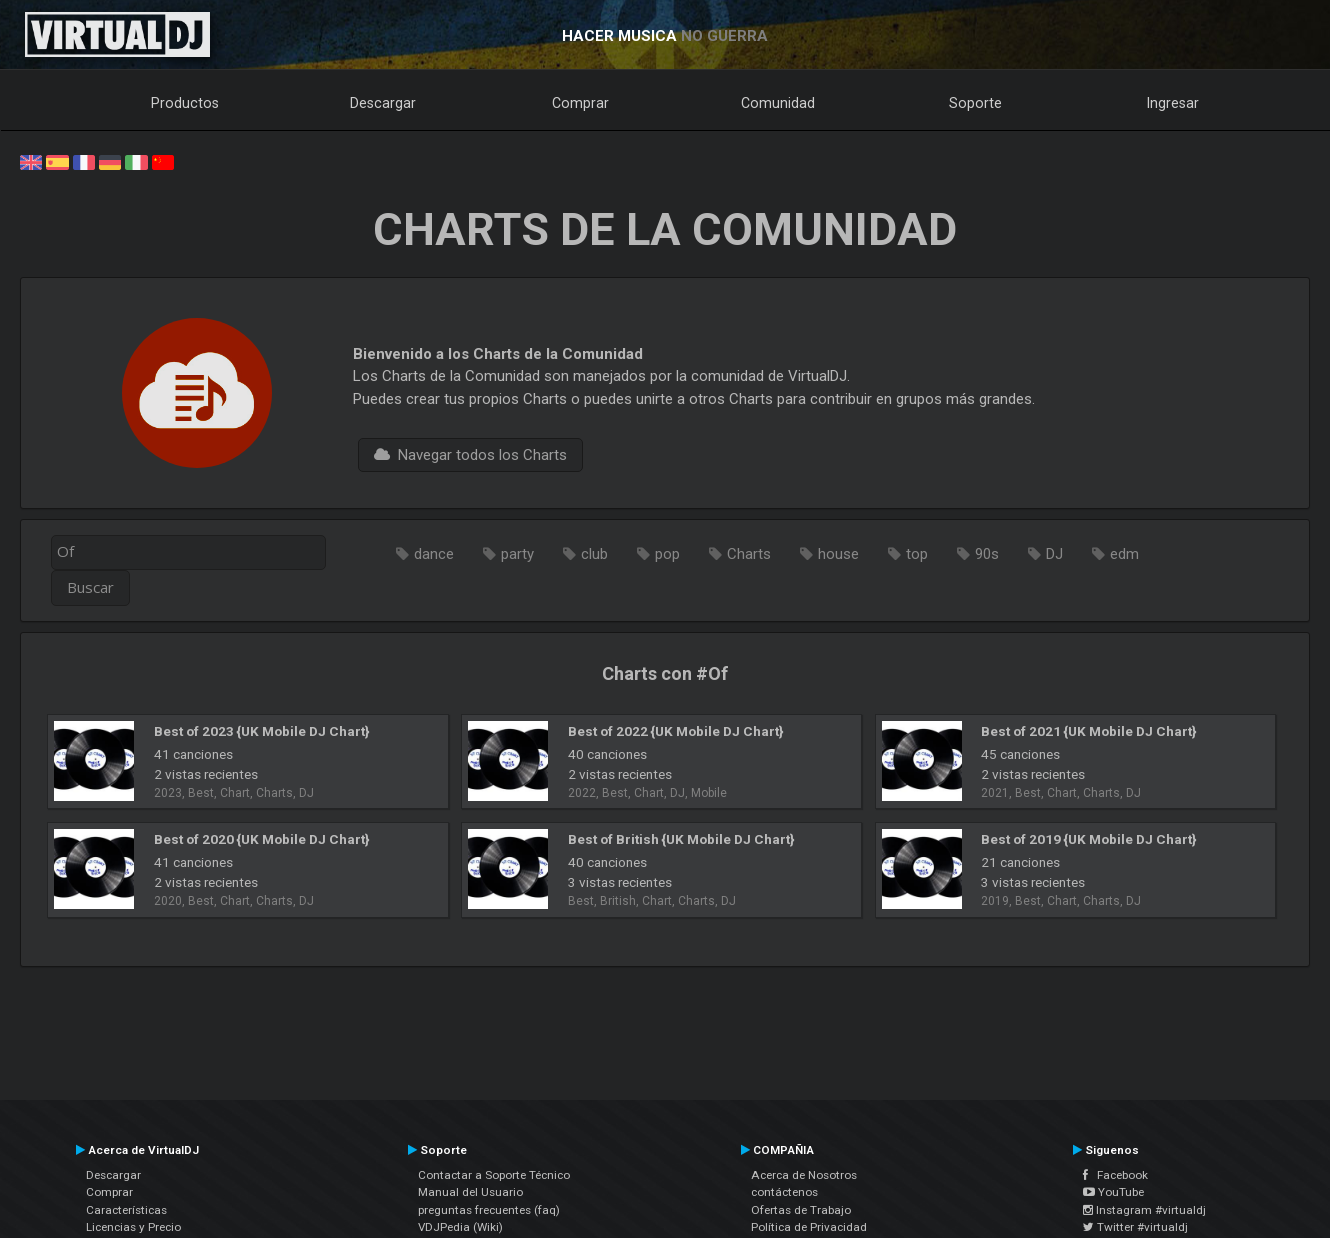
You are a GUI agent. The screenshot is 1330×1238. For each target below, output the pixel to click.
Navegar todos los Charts (470, 455)
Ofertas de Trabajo (801, 1210)
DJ (1054, 554)
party (517, 554)
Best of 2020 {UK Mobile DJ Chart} (261, 839)
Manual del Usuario (470, 1192)
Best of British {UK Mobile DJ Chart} (681, 839)
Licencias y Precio (133, 1227)
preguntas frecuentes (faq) (489, 1210)
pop (667, 554)
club (594, 554)
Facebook (1115, 1175)
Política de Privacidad (809, 1227)
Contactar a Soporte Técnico (494, 1175)
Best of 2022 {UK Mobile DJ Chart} (675, 731)
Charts (749, 554)
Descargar (383, 103)
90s (987, 554)
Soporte (975, 103)
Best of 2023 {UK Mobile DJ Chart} (261, 731)
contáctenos (784, 1192)
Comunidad (778, 103)
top (917, 554)
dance (434, 554)
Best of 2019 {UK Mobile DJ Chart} (1088, 839)
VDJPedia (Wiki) (460, 1227)
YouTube (1113, 1192)
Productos (185, 103)
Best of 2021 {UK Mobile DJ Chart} (1088, 731)
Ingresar (1173, 103)
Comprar (580, 103)
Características (126, 1210)
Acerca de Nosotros (804, 1175)
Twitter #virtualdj (1135, 1227)
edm (1124, 554)
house (838, 554)
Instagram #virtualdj (1144, 1210)
